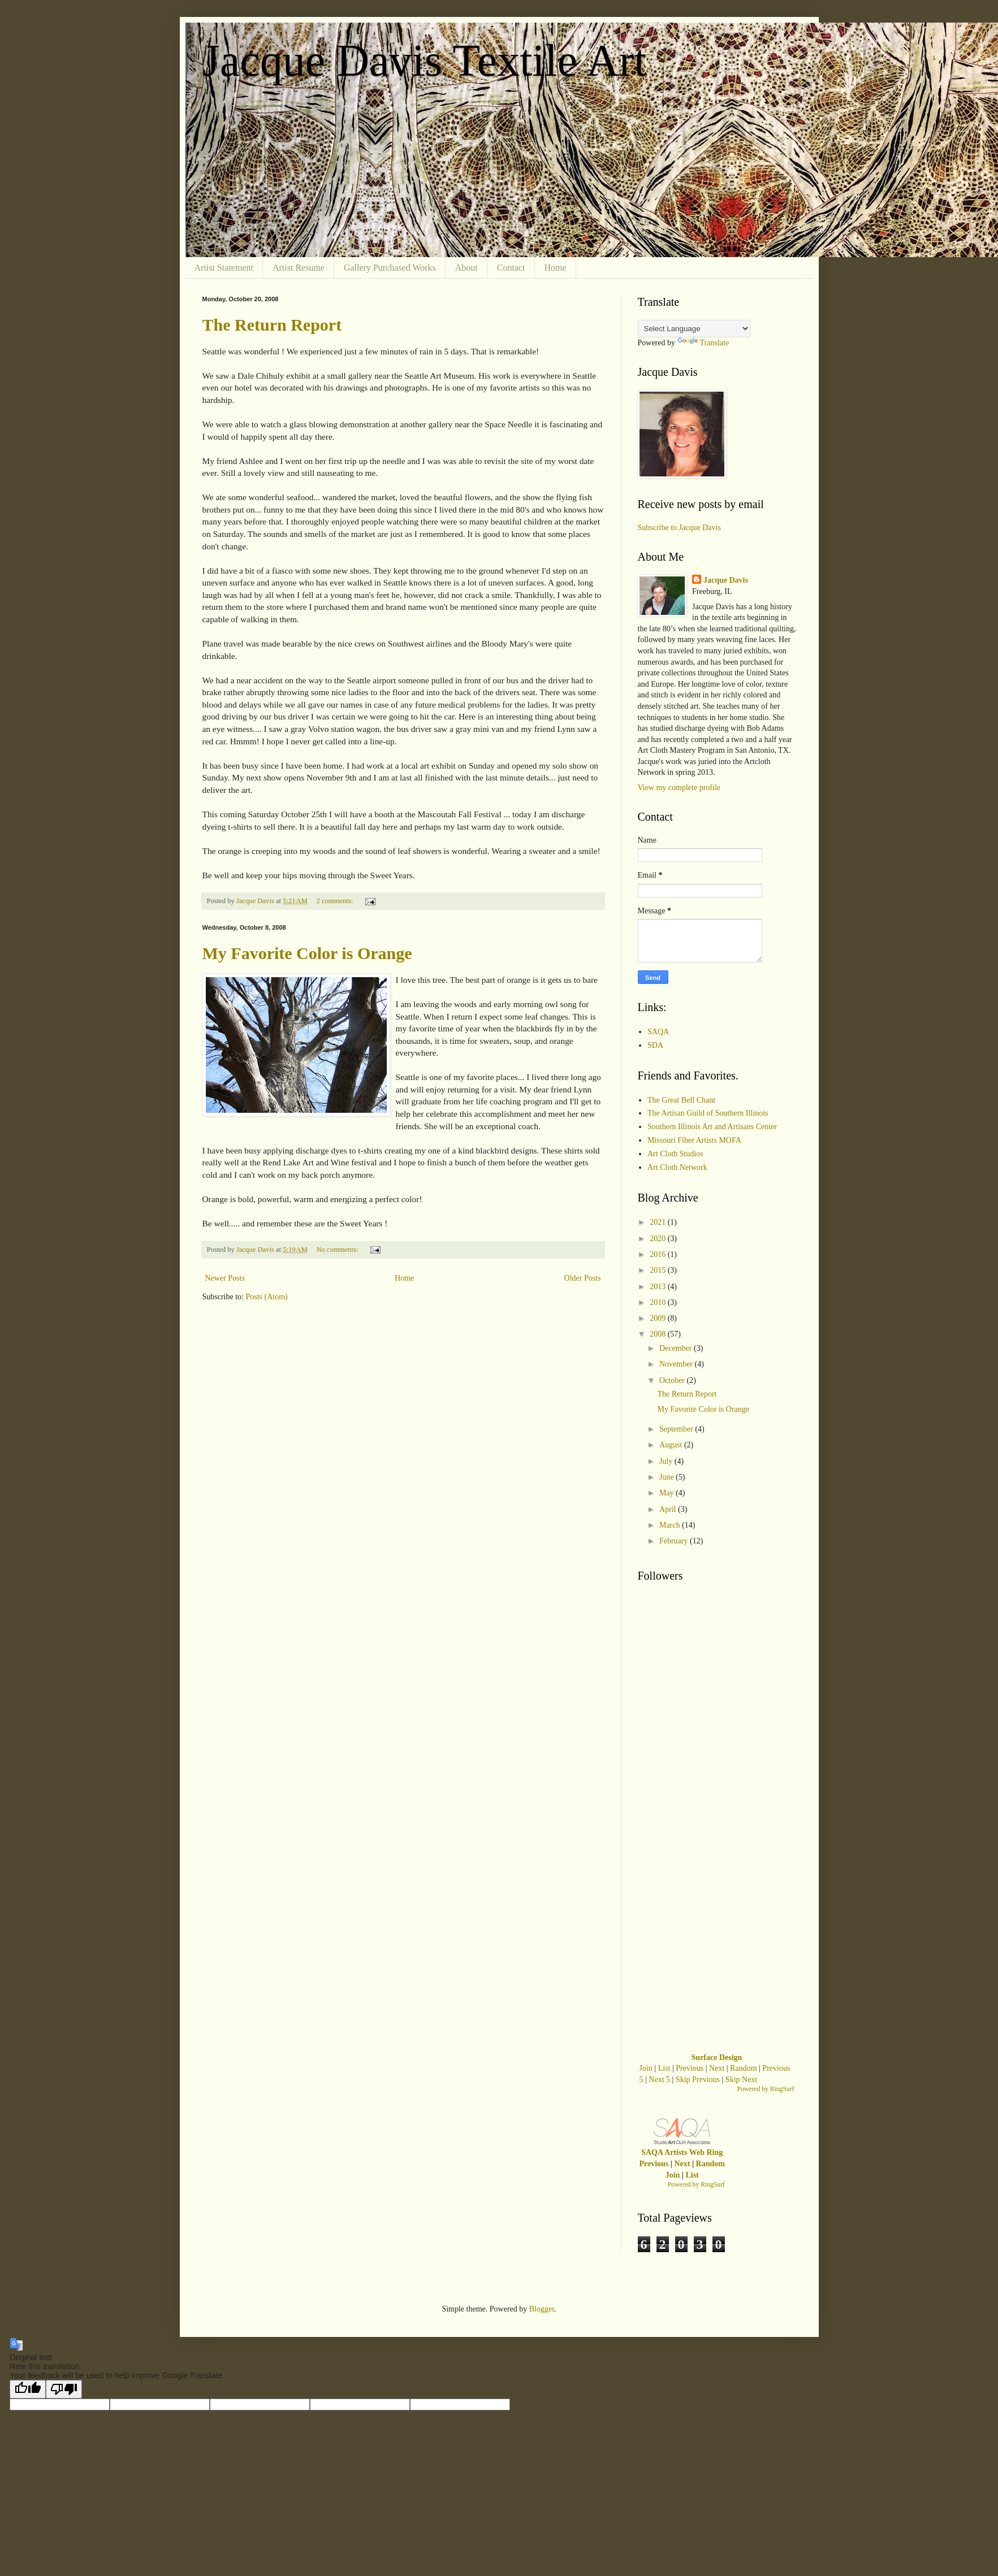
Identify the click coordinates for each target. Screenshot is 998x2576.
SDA (655, 1045)
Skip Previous (698, 2079)
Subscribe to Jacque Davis (679, 527)
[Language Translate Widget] (694, 328)
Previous (689, 2068)
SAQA (658, 1031)
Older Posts (582, 1278)
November (677, 1364)
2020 (659, 1238)
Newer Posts (225, 1278)
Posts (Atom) (267, 1297)
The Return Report (272, 324)
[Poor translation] (64, 2389)
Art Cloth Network (677, 1167)
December (676, 1348)
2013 (659, 1286)
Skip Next (741, 2079)
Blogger (541, 2309)
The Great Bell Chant (681, 1100)
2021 (659, 1222)
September (677, 1429)
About (466, 267)
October (673, 1380)
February (674, 1541)
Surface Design (717, 2057)
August (671, 1445)
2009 (659, 1318)
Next (716, 2068)
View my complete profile (679, 787)
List (664, 2068)
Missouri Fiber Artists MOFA (694, 1140)
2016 (659, 1254)
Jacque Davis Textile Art (424, 60)
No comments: (338, 1250)
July (667, 1461)
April (668, 1509)
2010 (659, 1302)
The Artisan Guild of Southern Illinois (707, 1113)
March (670, 1525)
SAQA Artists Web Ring (682, 2152)
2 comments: (336, 901)
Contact (511, 267)
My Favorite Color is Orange (307, 953)
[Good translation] (28, 2389)
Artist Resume (299, 267)
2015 (659, 1270)
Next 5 (659, 2079)
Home (556, 267)
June (667, 1477)
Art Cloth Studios (675, 1154)
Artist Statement (224, 267)
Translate (703, 343)
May (667, 1493)
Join (646, 2068)
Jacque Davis (725, 580)
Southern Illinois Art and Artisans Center (712, 1126)
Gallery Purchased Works (390, 267)
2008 (659, 1334)
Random (743, 2068)
